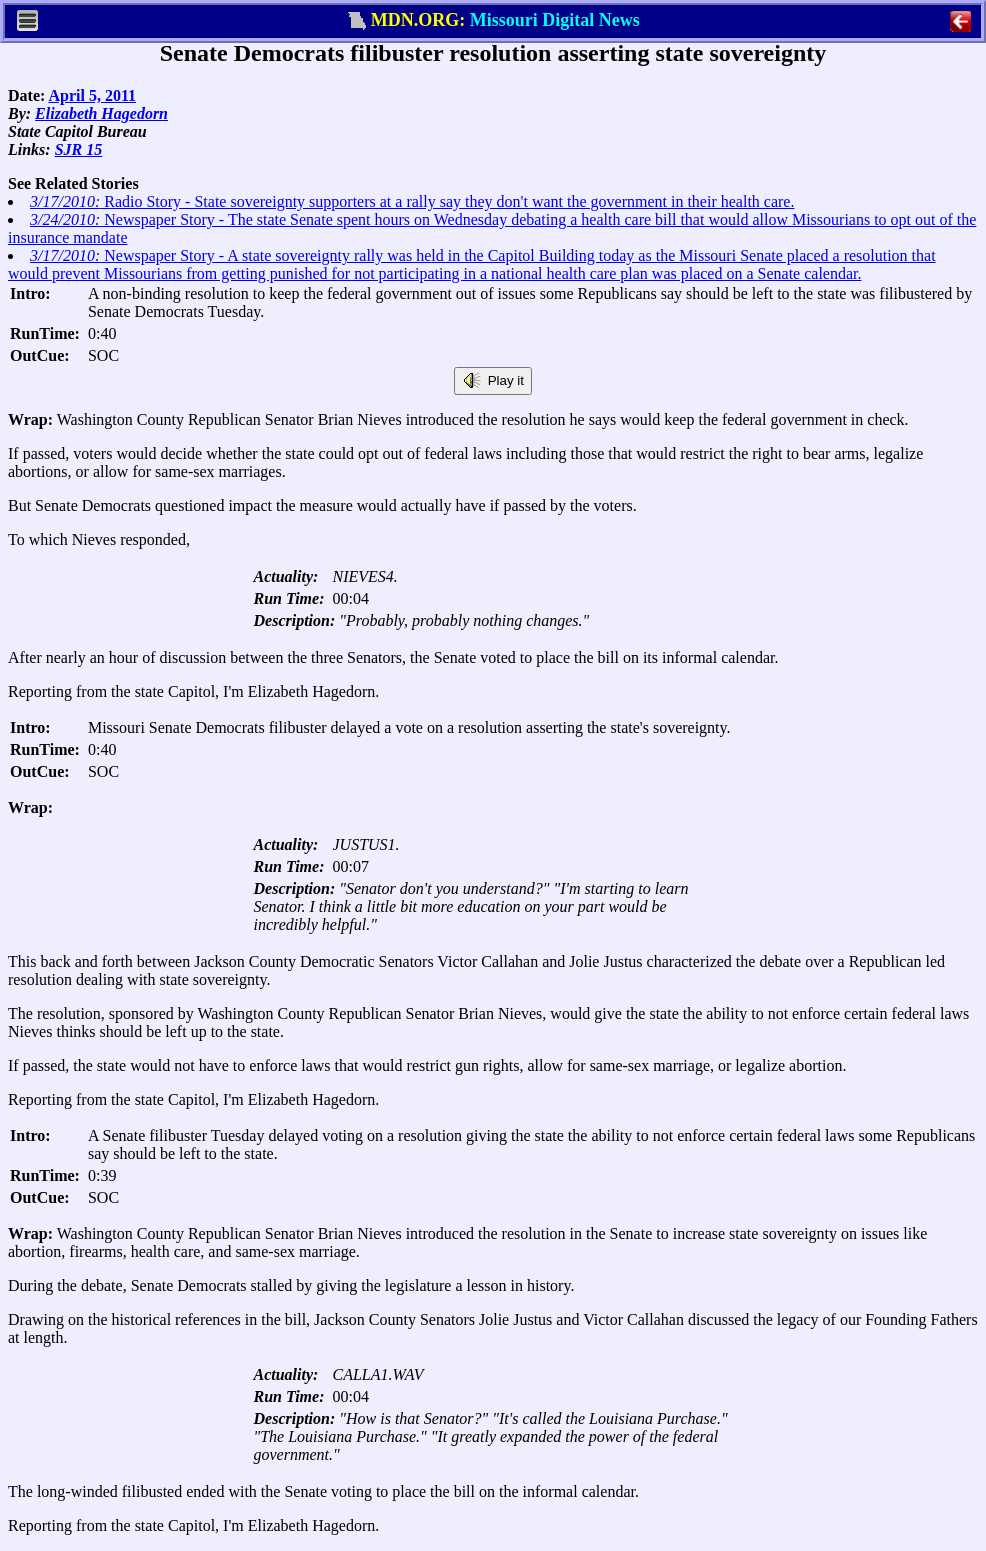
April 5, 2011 (92, 95)
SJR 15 (79, 149)
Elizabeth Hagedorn (101, 113)
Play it (493, 381)
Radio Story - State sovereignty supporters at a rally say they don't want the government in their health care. (412, 201)
